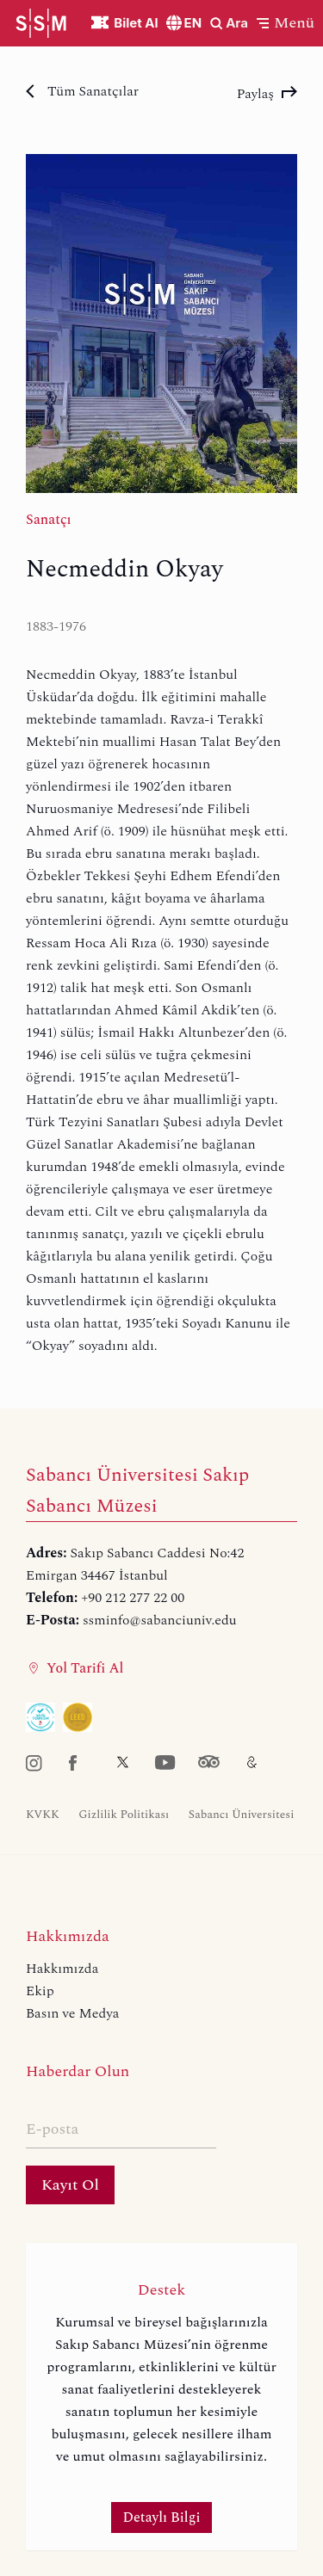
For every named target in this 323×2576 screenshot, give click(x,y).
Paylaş (267, 93)
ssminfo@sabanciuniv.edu (160, 1620)
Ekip (40, 1991)
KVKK (42, 1814)
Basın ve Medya (72, 2013)
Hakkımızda (62, 1968)
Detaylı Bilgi (162, 2517)
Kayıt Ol (70, 2185)
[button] (285, 22)
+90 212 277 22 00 (132, 1597)
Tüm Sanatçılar (82, 91)
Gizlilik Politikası (123, 1814)
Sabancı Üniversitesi (242, 1814)
